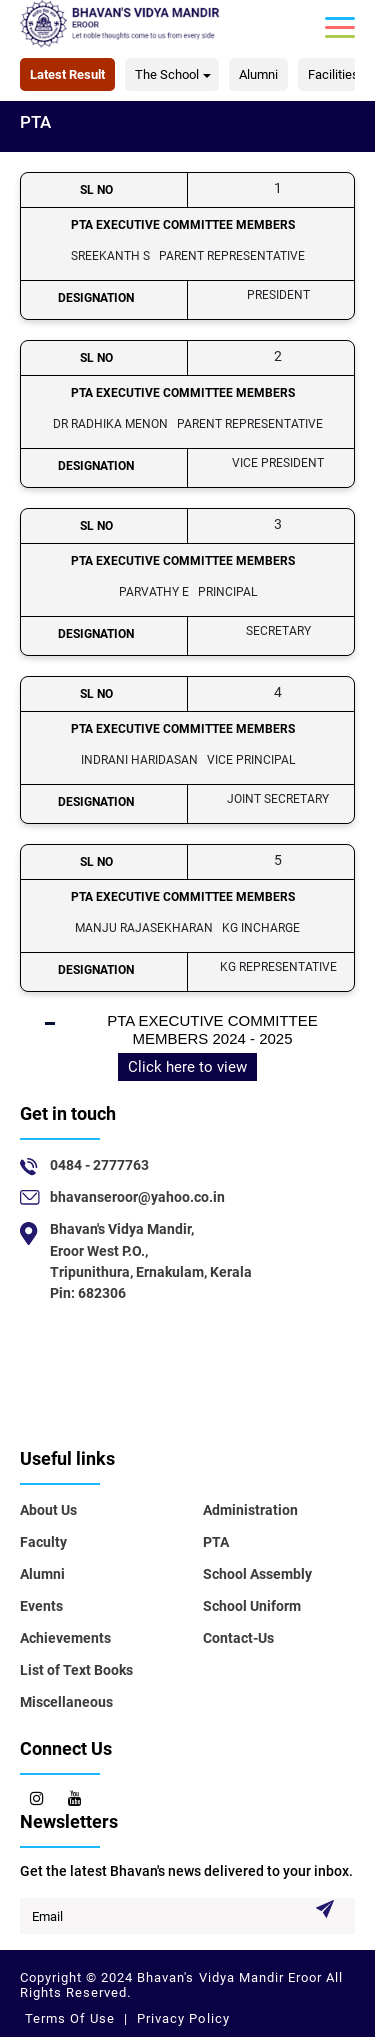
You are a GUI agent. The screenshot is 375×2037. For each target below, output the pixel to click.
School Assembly (257, 1574)
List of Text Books (76, 1670)
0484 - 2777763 (99, 1165)
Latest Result (67, 74)
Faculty (43, 1542)
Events (41, 1606)
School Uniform (252, 1606)
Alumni (258, 74)
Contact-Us (238, 1638)
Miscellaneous (66, 1702)
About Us (48, 1510)
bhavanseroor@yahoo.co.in (137, 1197)
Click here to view (187, 1067)
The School (167, 74)
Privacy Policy (181, 2018)
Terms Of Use (72, 2018)
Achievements (65, 1638)
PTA (216, 1542)
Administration (250, 1510)
